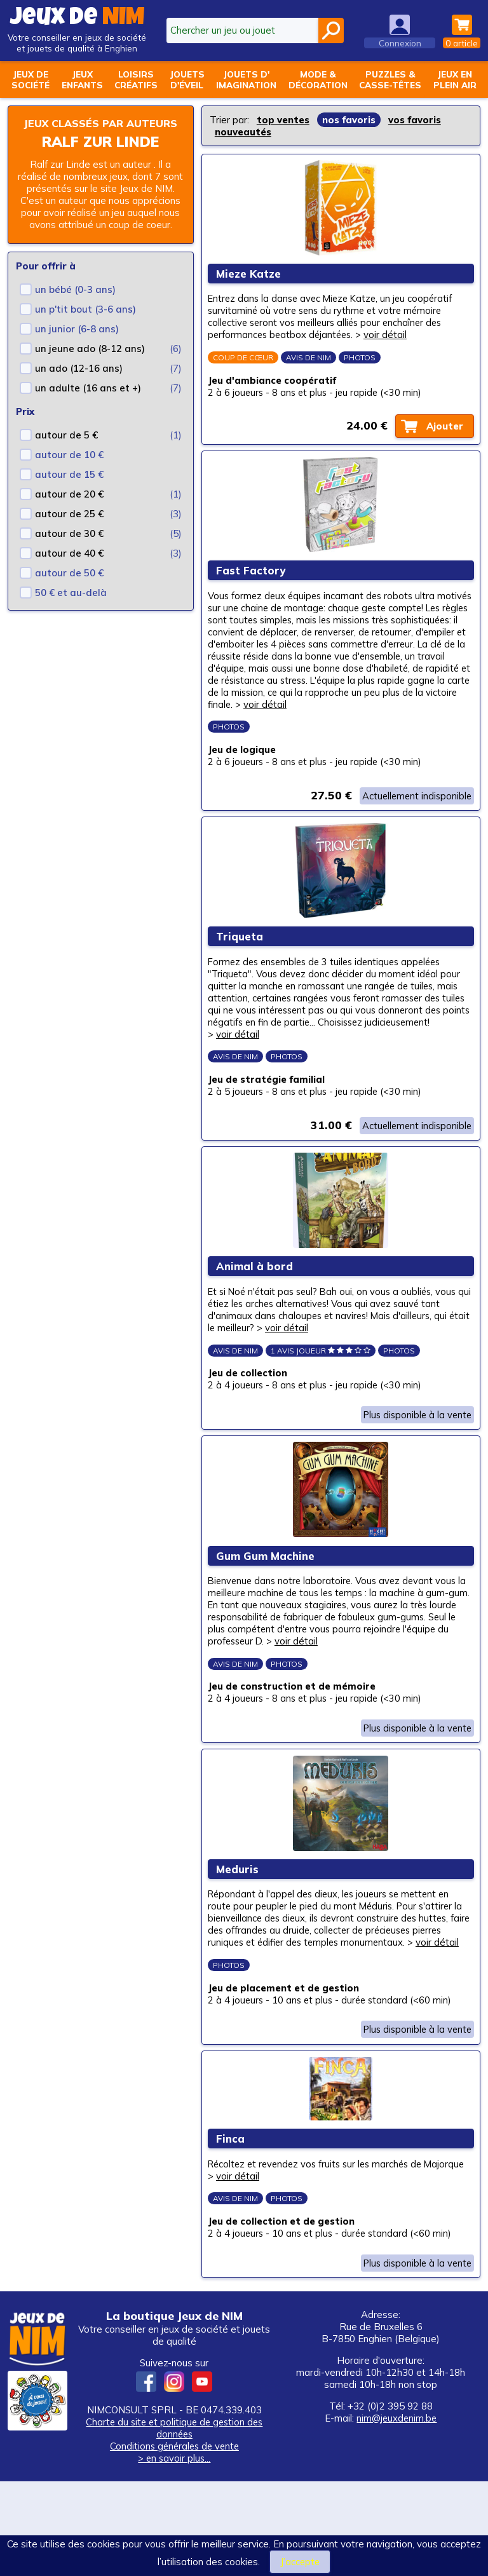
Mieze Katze (250, 277)
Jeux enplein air (455, 79)
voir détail (392, 339)
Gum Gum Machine (267, 1611)
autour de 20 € (69, 507)
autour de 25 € (69, 527)
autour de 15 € (69, 488)
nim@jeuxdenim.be (396, 2513)
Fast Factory (252, 584)
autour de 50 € (69, 586)
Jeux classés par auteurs (100, 129)
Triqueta (241, 972)
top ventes (283, 120)
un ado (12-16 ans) (79, 382)
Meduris (239, 1935)
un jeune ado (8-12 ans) (90, 362)
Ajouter (442, 433)
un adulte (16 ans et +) (88, 401)
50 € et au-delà (71, 606)
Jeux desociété (30, 79)
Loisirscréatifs (136, 79)
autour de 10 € (69, 468)
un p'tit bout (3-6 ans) (85, 322)
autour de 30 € (69, 547)
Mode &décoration (318, 79)
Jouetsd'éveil (187, 79)
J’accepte (300, 2562)
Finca (232, 2227)
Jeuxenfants (82, 79)
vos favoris (414, 120)
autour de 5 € (66, 448)
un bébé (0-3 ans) (75, 303)
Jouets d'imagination (246, 79)
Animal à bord (256, 1312)
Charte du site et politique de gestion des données (174, 2523)
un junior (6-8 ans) (77, 342)
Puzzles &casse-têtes (390, 79)
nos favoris (349, 120)
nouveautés (243, 132)
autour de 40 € (69, 566)
